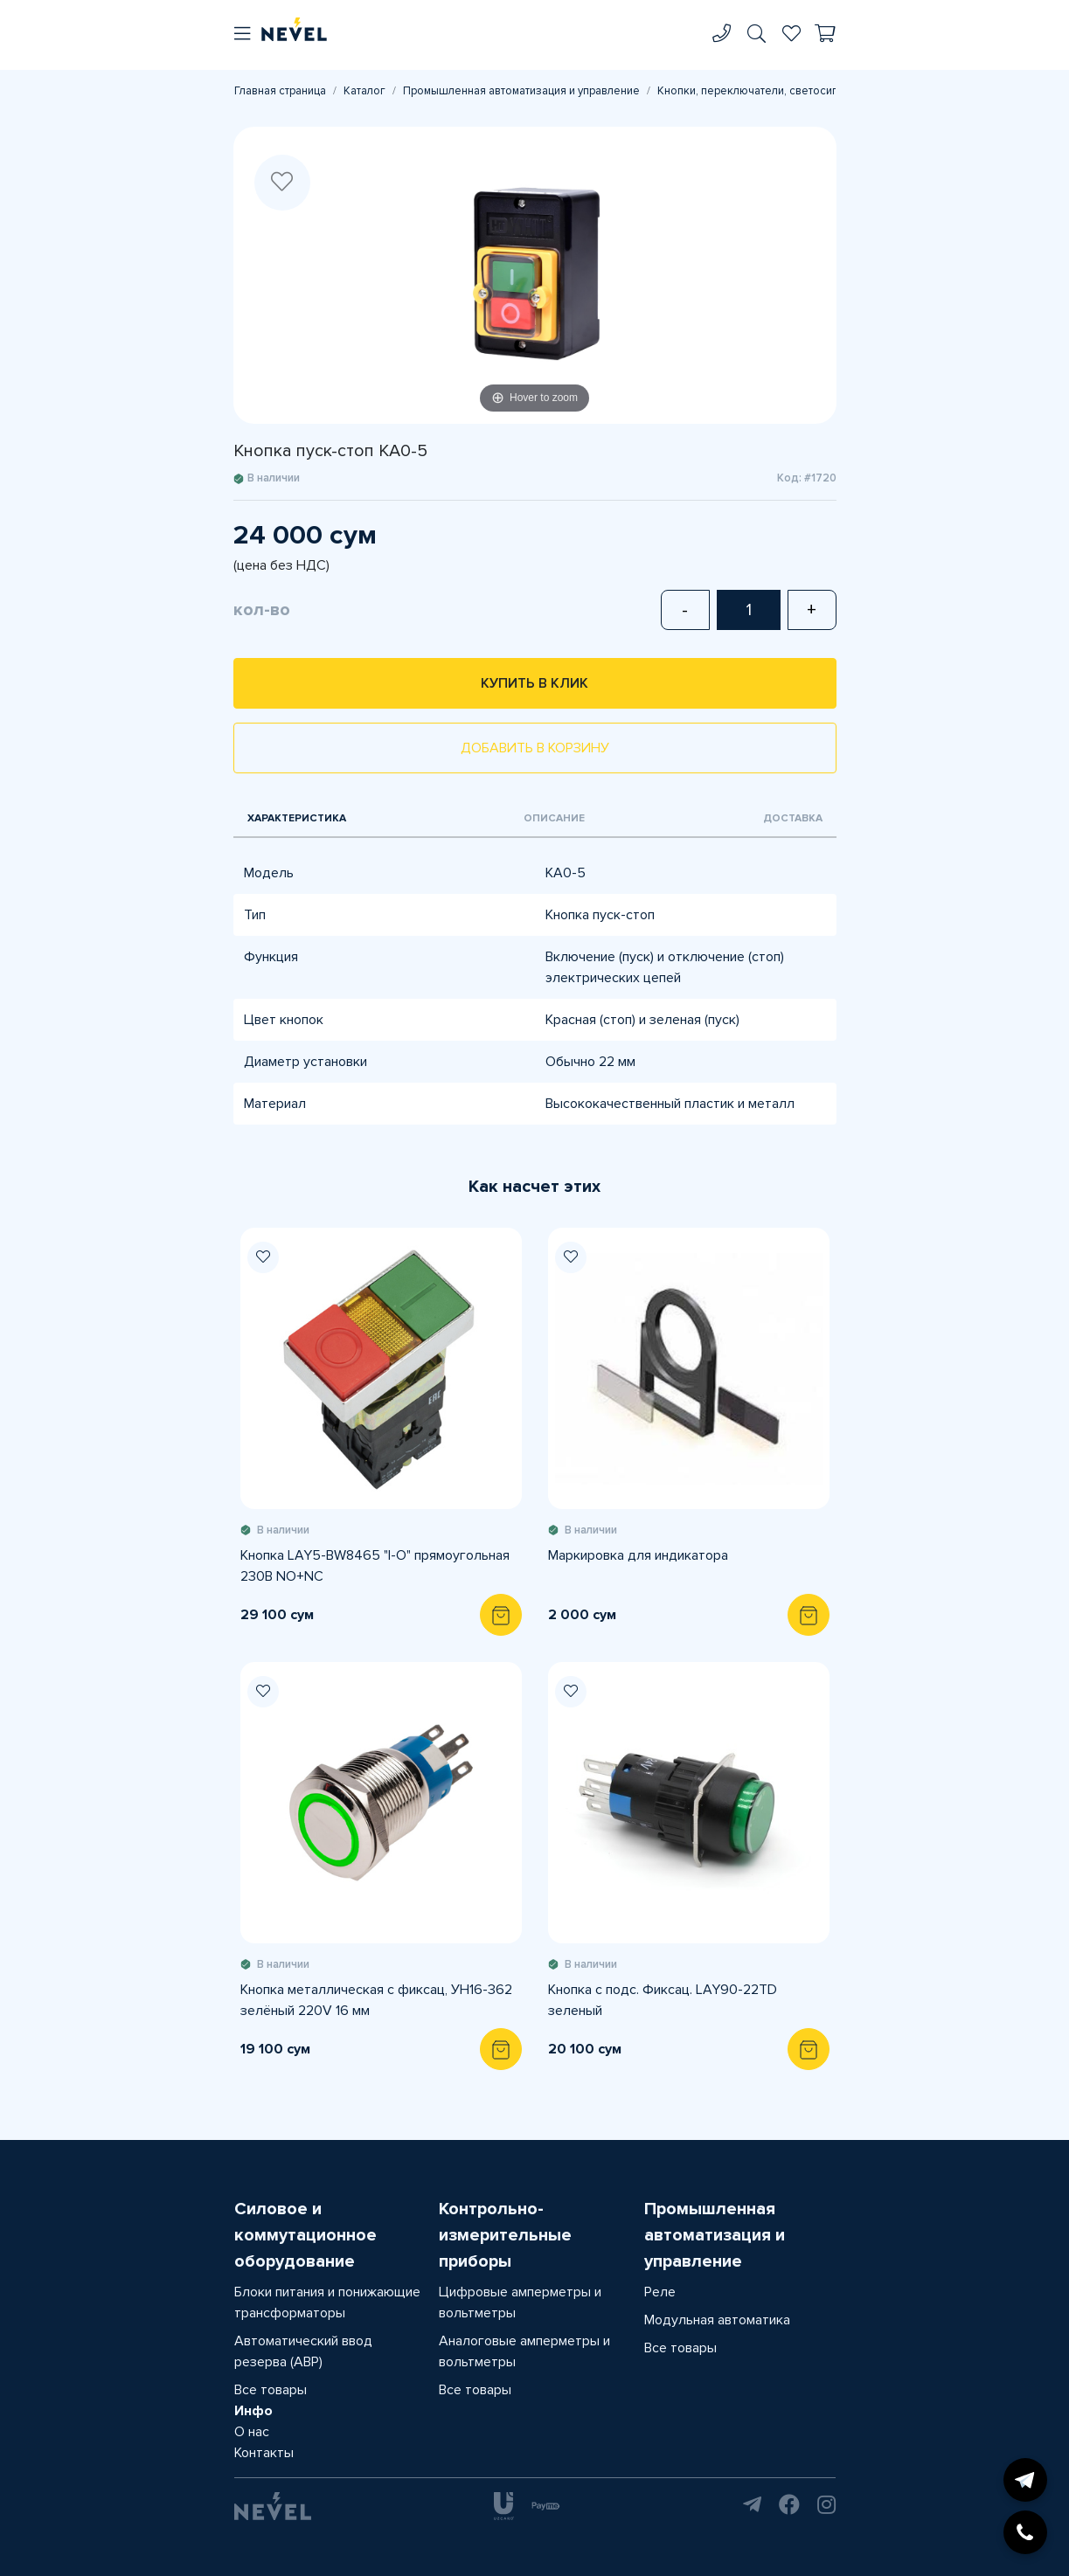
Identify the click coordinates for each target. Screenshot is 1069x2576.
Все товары (270, 2390)
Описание (554, 818)
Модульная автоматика (717, 2320)
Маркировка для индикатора (638, 1555)
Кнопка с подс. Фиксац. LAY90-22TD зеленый (662, 2000)
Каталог (364, 91)
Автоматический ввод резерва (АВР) (303, 2351)
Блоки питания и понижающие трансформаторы (327, 2302)
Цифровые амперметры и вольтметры (520, 2302)
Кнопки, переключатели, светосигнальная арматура (793, 91)
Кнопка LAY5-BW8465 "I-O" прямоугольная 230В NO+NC (375, 1566)
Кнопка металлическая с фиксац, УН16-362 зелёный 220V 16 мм (376, 2000)
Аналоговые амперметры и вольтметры (524, 2351)
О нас (251, 2432)
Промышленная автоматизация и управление (521, 91)
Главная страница (280, 91)
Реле (660, 2292)
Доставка (793, 818)
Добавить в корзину (535, 748)
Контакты (264, 2453)
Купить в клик (534, 683)
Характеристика (296, 818)
